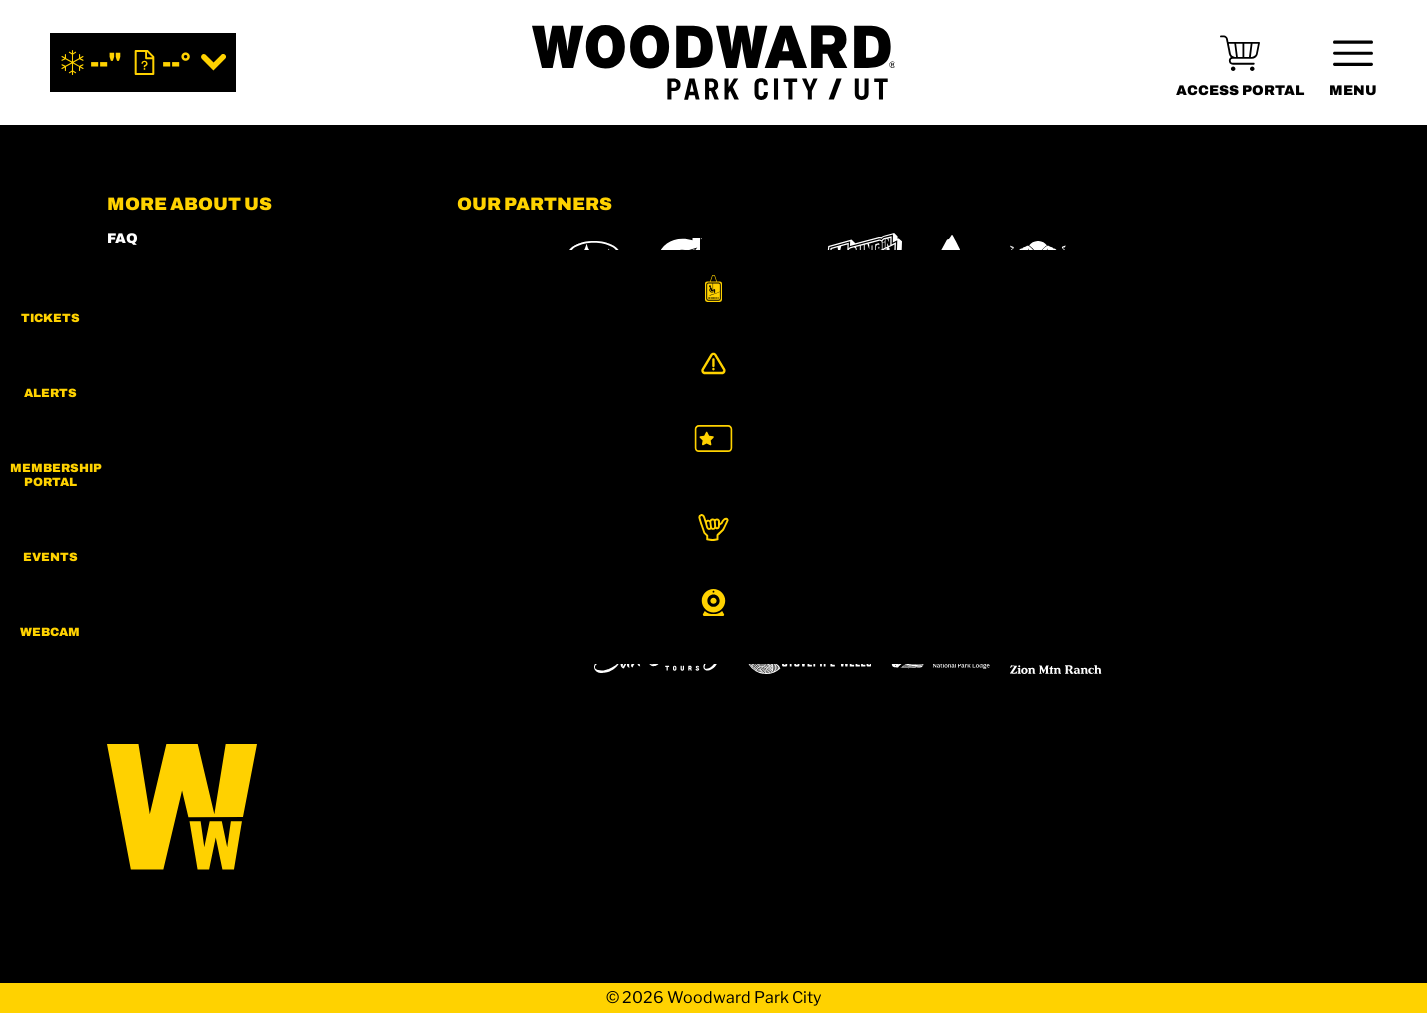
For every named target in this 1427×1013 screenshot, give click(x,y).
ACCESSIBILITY (166, 346)
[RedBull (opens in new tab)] (1039, 262)
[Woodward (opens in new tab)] (515, 654)
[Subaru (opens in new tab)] (594, 262)
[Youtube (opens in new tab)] (292, 601)
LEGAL (132, 427)
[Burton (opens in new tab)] (952, 262)
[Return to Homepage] (714, 62)
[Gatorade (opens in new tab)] (679, 262)
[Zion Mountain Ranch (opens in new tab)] (1055, 654)
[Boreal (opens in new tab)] (614, 597)
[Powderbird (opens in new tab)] (1183, 598)
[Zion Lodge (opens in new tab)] (940, 654)
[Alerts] (1377, 387)
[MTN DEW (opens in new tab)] (864, 262)
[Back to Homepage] (257, 808)
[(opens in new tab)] (1240, 62)
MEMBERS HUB (166, 319)
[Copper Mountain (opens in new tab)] (720, 598)
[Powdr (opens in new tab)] (503, 597)
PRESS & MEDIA (167, 373)
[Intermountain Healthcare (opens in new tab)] (764, 262)
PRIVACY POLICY (171, 400)
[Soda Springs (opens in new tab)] (1085, 597)
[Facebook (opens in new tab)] (182, 601)
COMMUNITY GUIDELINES (206, 454)
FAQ (122, 238)
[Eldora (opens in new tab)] (825, 598)
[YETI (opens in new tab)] (494, 262)
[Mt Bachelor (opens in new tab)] (916, 597)
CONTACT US (157, 265)
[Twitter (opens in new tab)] (237, 601)
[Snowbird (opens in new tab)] (1006, 597)
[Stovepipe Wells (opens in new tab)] (809, 654)
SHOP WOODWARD (177, 292)
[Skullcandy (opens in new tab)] (1154, 262)
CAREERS (144, 481)
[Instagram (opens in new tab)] (127, 601)
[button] (1377, 304)
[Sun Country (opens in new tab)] (660, 654)
